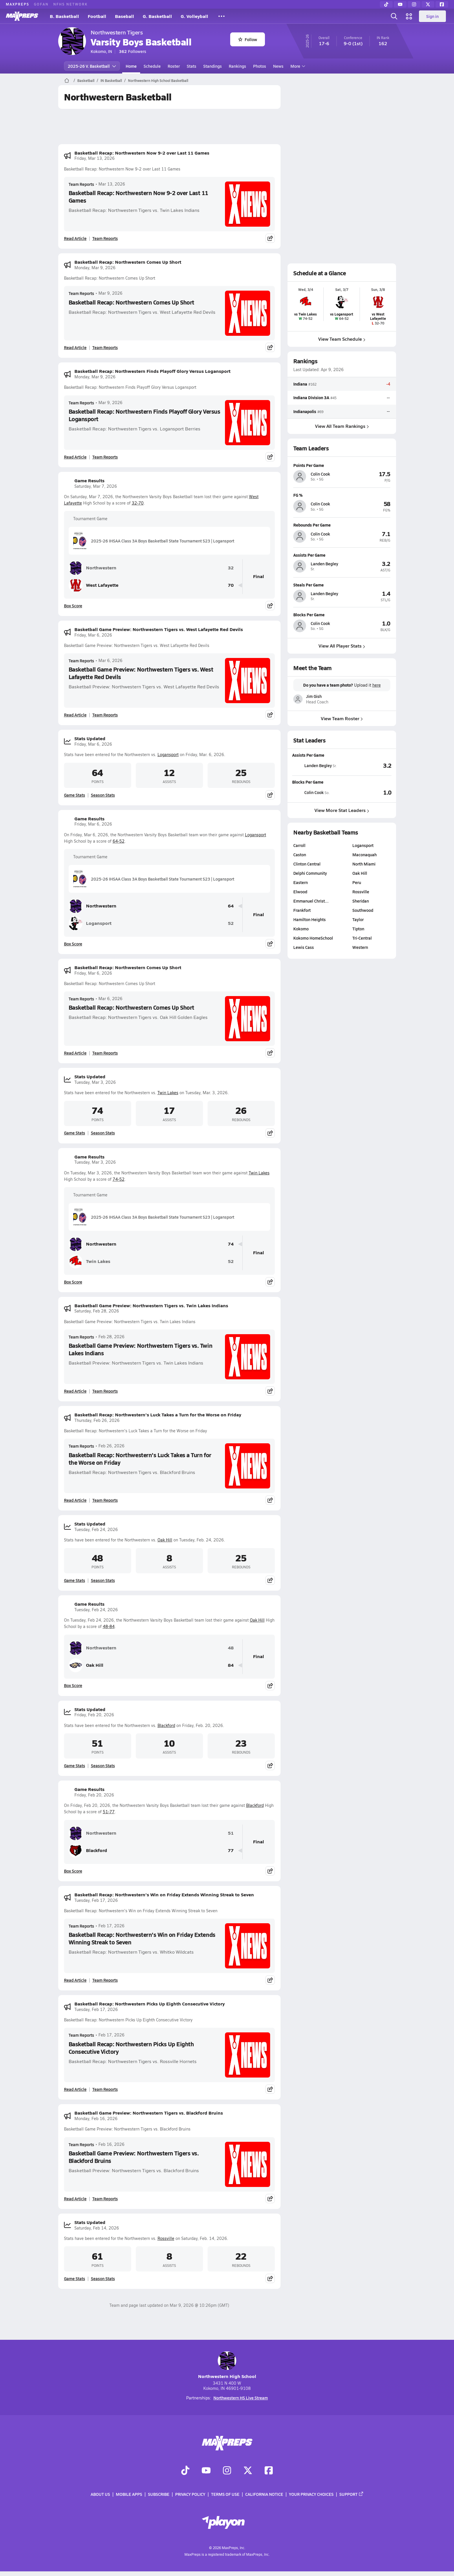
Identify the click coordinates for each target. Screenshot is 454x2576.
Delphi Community (310, 873)
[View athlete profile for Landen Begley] (341, 554)
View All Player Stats (341, 645)
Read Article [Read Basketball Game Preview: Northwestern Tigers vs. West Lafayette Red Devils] (75, 715)
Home (131, 66)
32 (231, 568)
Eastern (300, 882)
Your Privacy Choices (311, 2494)
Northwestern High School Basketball (158, 80)
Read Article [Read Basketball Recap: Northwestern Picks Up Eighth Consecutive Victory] (75, 2089)
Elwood (300, 891)
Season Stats (103, 795)
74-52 (119, 1179)
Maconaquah (364, 854)
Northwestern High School (227, 2365)
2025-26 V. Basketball (92, 66)
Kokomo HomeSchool (313, 938)
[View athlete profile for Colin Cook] (341, 465)
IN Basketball (111, 80)
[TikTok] (386, 4)
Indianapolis (304, 411)
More (297, 66)
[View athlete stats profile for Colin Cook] (317, 792)
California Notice (264, 2494)
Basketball (85, 80)
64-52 (119, 841)
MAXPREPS (17, 4)
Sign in (432, 16)
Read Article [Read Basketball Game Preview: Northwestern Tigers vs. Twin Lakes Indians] (75, 1391)
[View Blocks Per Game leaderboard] (366, 792)
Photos (259, 66)
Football (97, 16)
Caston (299, 854)
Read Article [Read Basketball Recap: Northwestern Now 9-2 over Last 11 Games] (75, 238)
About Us (100, 2494)
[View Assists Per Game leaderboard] (366, 765)
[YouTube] (400, 4)
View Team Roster (342, 718)
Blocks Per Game (307, 781)
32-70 (138, 503)
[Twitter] (428, 4)
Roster (174, 66)
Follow (247, 39)
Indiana (300, 384)
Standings (212, 66)
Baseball (124, 16)
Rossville (166, 2238)
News (278, 66)
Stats (191, 66)
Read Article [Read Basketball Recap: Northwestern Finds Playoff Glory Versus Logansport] (75, 457)
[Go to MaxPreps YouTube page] (206, 2471)
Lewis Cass (303, 947)
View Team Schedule (341, 338)
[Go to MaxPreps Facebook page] (268, 2471)
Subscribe (158, 2494)
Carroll (299, 845)
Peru (356, 882)
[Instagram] (414, 4)
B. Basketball (64, 16)
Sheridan (360, 901)
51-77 (109, 1811)
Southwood (362, 910)
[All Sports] (221, 16)
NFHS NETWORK (70, 4)
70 (231, 585)
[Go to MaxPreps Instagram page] (227, 2471)
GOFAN (41, 4)
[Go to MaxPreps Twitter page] (247, 2471)
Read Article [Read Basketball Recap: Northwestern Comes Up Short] (75, 347)
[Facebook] (441, 4)
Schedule (152, 66)
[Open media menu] (409, 16)
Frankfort (302, 910)
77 (231, 1850)
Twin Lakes (168, 1092)
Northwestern (92, 568)
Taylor (358, 919)
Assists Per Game (308, 755)
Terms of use (225, 2494)
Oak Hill (165, 1540)
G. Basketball (157, 16)
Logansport (168, 754)
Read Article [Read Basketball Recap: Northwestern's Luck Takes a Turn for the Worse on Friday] (75, 1500)
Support (351, 2494)
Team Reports (81, 184)
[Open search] (394, 16)
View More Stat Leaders (341, 810)
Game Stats (74, 795)
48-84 (109, 1626)
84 (231, 1665)
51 (231, 1833)
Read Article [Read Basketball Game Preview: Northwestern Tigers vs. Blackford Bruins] (75, 2198)
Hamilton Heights (309, 919)
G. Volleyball (194, 16)
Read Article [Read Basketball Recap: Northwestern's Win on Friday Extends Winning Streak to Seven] (75, 1980)
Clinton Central (307, 864)
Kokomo (301, 929)
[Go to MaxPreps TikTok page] (185, 2471)
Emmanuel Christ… (311, 901)
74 (231, 1244)
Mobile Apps (129, 2494)
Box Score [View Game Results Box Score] (73, 605)
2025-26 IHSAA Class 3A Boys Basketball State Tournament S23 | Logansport (153, 540)
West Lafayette (93, 585)
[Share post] (270, 238)
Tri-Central (362, 938)
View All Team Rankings (342, 426)
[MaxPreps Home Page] (67, 80)
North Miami (364, 864)
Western (360, 947)
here (376, 685)
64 (231, 906)
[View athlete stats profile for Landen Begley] (317, 765)
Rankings (237, 66)
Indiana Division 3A (311, 398)
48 (231, 1648)
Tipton (358, 929)
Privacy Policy (190, 2494)
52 (231, 923)
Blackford (166, 1725)
